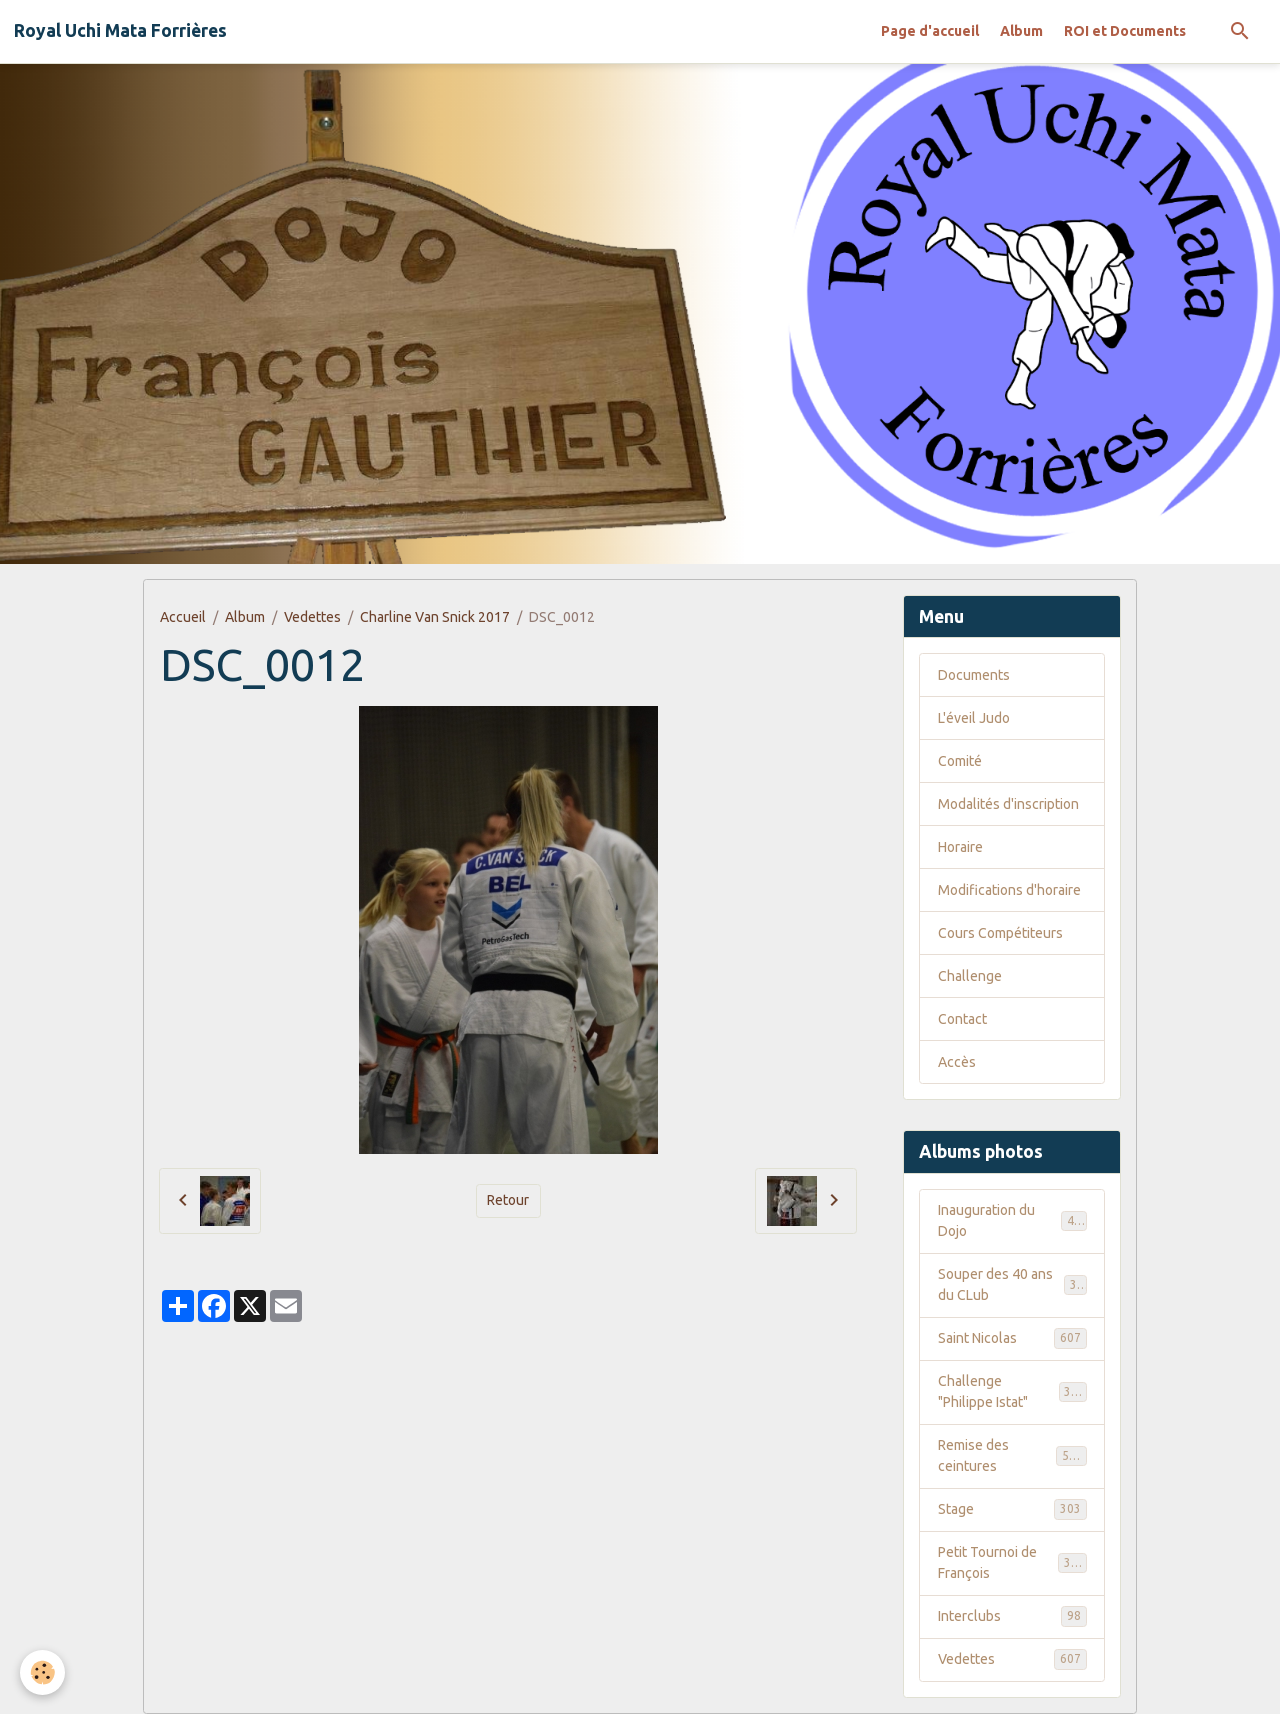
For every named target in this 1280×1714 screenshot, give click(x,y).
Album (1021, 31)
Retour (508, 1200)
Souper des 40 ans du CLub (1012, 1284)
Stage (1012, 1509)
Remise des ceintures (1012, 1455)
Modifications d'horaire (1009, 890)
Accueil (183, 617)
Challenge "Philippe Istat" (1012, 1391)
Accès (957, 1062)
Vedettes (312, 617)
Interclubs (1012, 1616)
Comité (960, 761)
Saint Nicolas (1012, 1338)
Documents (974, 675)
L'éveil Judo (974, 718)
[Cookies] (42, 1672)
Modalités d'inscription (1008, 804)
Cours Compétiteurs (1000, 933)
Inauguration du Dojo (1012, 1220)
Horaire (960, 847)
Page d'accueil (930, 31)
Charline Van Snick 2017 (435, 617)
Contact (962, 1019)
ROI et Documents (1125, 31)
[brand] (120, 31)
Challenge (970, 976)
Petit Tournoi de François (1012, 1562)
